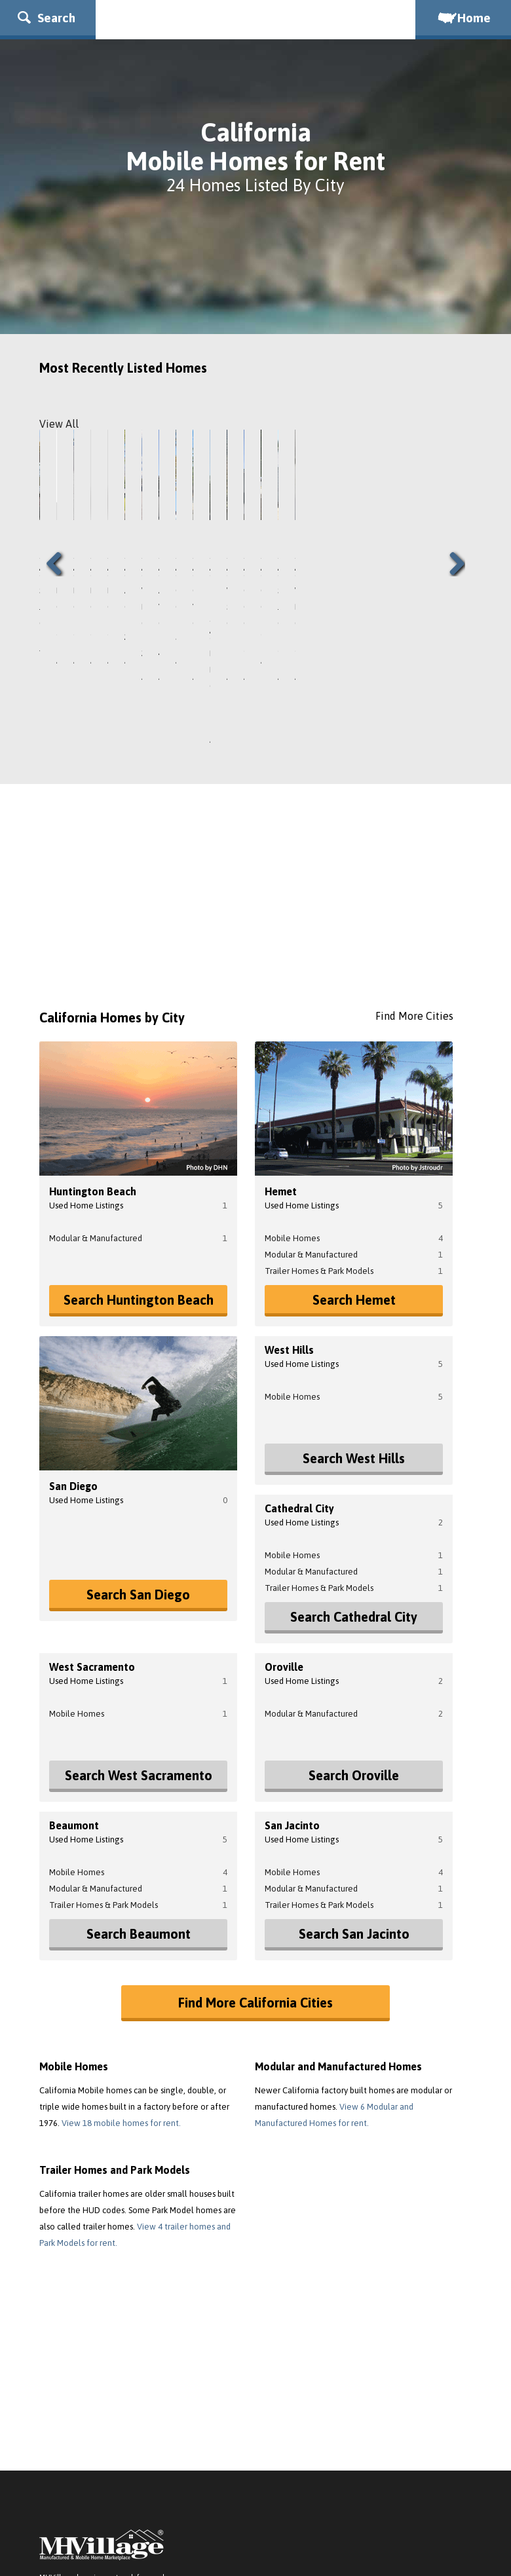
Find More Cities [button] (414, 853)
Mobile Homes (292, 1076)
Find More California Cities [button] (255, 1840)
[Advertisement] (255, 739)
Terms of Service (117, 2454)
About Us (57, 2454)
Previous (59, 482)
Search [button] (46, 17)
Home (463, 17)
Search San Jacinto (354, 1771)
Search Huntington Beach (139, 1137)
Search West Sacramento (138, 1612)
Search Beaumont (138, 1771)
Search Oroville (354, 1612)
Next (452, 482)
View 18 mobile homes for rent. (121, 1961)
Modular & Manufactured (95, 1076)
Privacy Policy (185, 2454)
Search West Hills (354, 1295)
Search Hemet (354, 1137)
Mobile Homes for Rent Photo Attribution (401, 2552)
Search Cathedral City (353, 1454)
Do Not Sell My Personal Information (295, 2454)
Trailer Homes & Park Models (319, 1108)
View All (59, 424)
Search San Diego (138, 1432)
